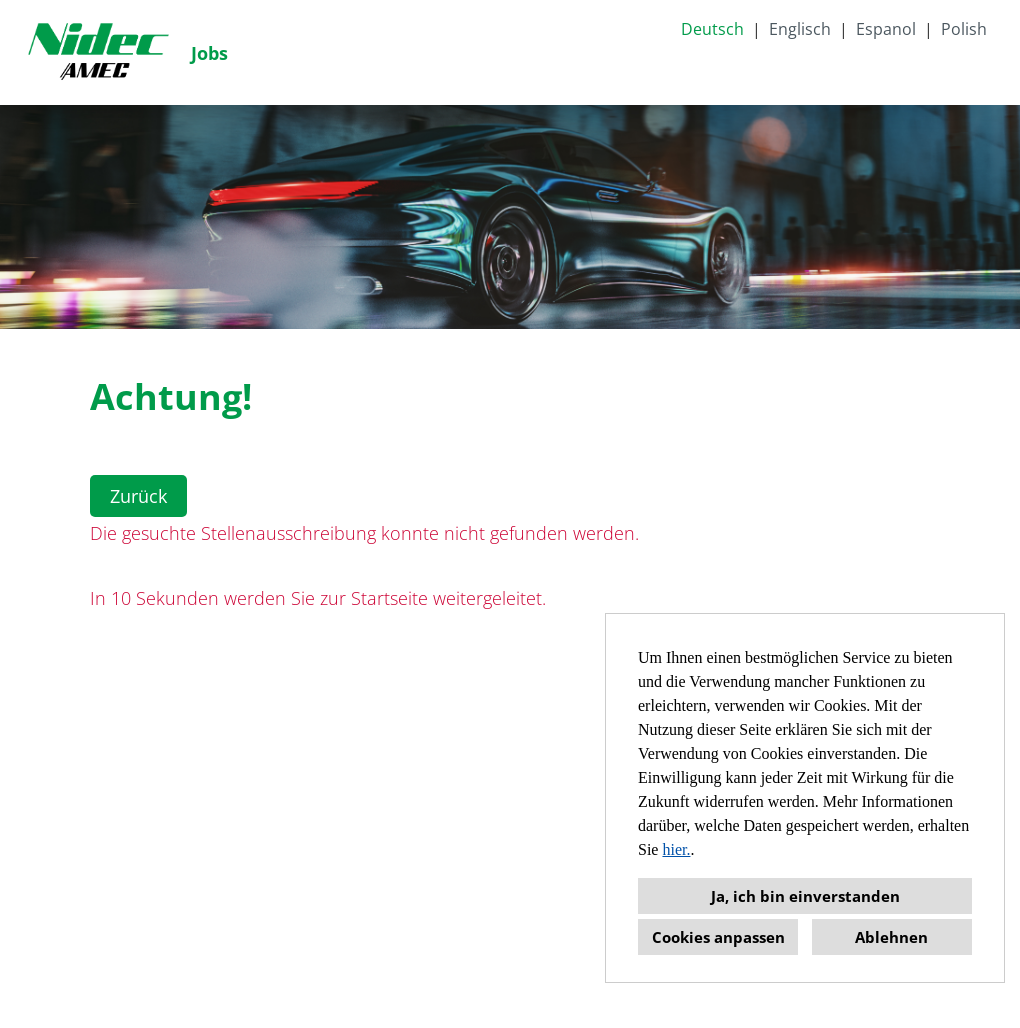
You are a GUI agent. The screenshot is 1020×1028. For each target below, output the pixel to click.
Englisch (800, 29)
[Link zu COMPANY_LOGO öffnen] (98, 52)
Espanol (886, 29)
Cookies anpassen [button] (718, 937)
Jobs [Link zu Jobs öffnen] (209, 53)
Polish (964, 29)
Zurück (138, 496)
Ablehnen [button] (891, 937)
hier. (676, 849)
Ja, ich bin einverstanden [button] (805, 896)
